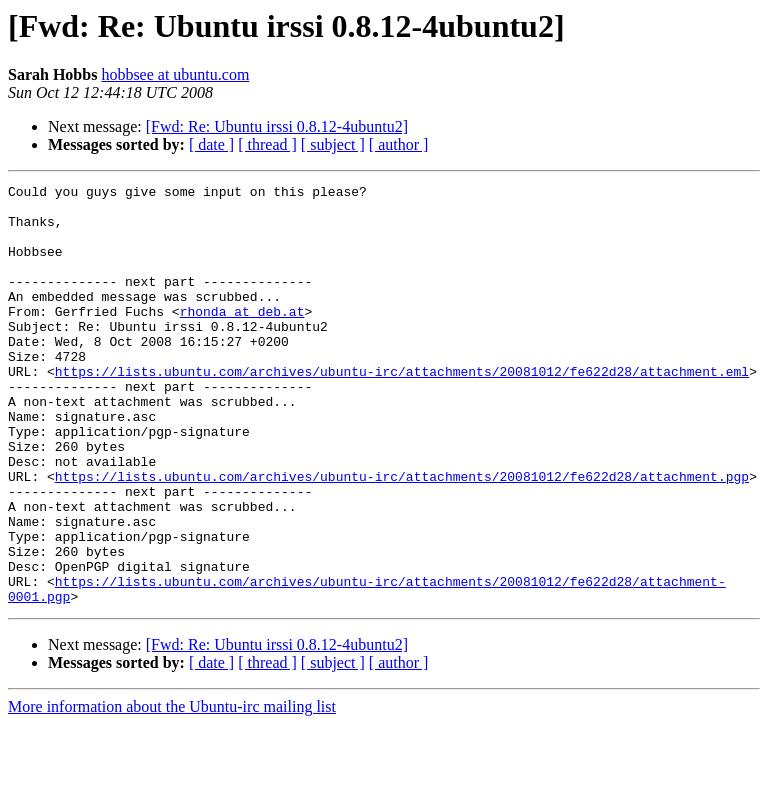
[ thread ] (267, 144)
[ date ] (211, 144)
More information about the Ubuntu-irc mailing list (172, 790)
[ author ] (399, 144)
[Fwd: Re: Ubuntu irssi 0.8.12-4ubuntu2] (277, 126)
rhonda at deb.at (242, 338)
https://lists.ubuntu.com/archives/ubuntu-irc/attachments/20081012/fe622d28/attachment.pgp (402, 536)
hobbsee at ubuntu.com (175, 74)
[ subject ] (333, 144)
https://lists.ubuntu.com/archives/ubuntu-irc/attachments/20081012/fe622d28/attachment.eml (402, 410)
